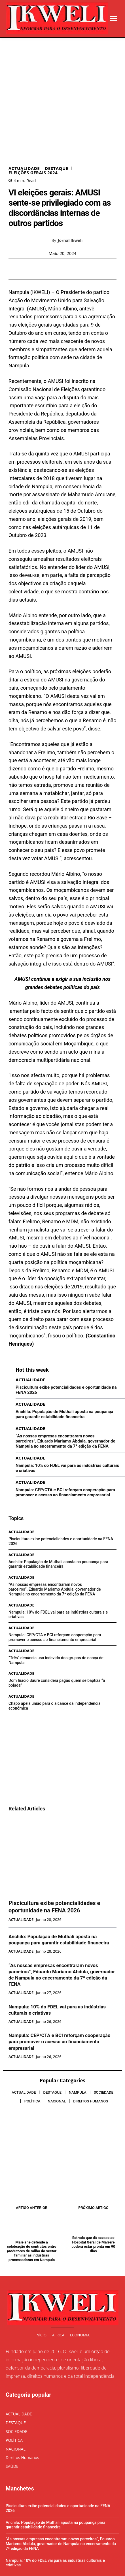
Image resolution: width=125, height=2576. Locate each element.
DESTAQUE (56, 116)
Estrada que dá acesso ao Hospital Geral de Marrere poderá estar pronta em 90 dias (93, 2192)
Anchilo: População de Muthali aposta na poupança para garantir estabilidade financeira (64, 1362)
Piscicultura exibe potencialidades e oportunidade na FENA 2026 (54, 1855)
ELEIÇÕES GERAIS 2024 (33, 120)
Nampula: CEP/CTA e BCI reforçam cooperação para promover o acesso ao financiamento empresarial (65, 1440)
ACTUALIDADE (24, 116)
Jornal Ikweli (70, 188)
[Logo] (57, 18)
